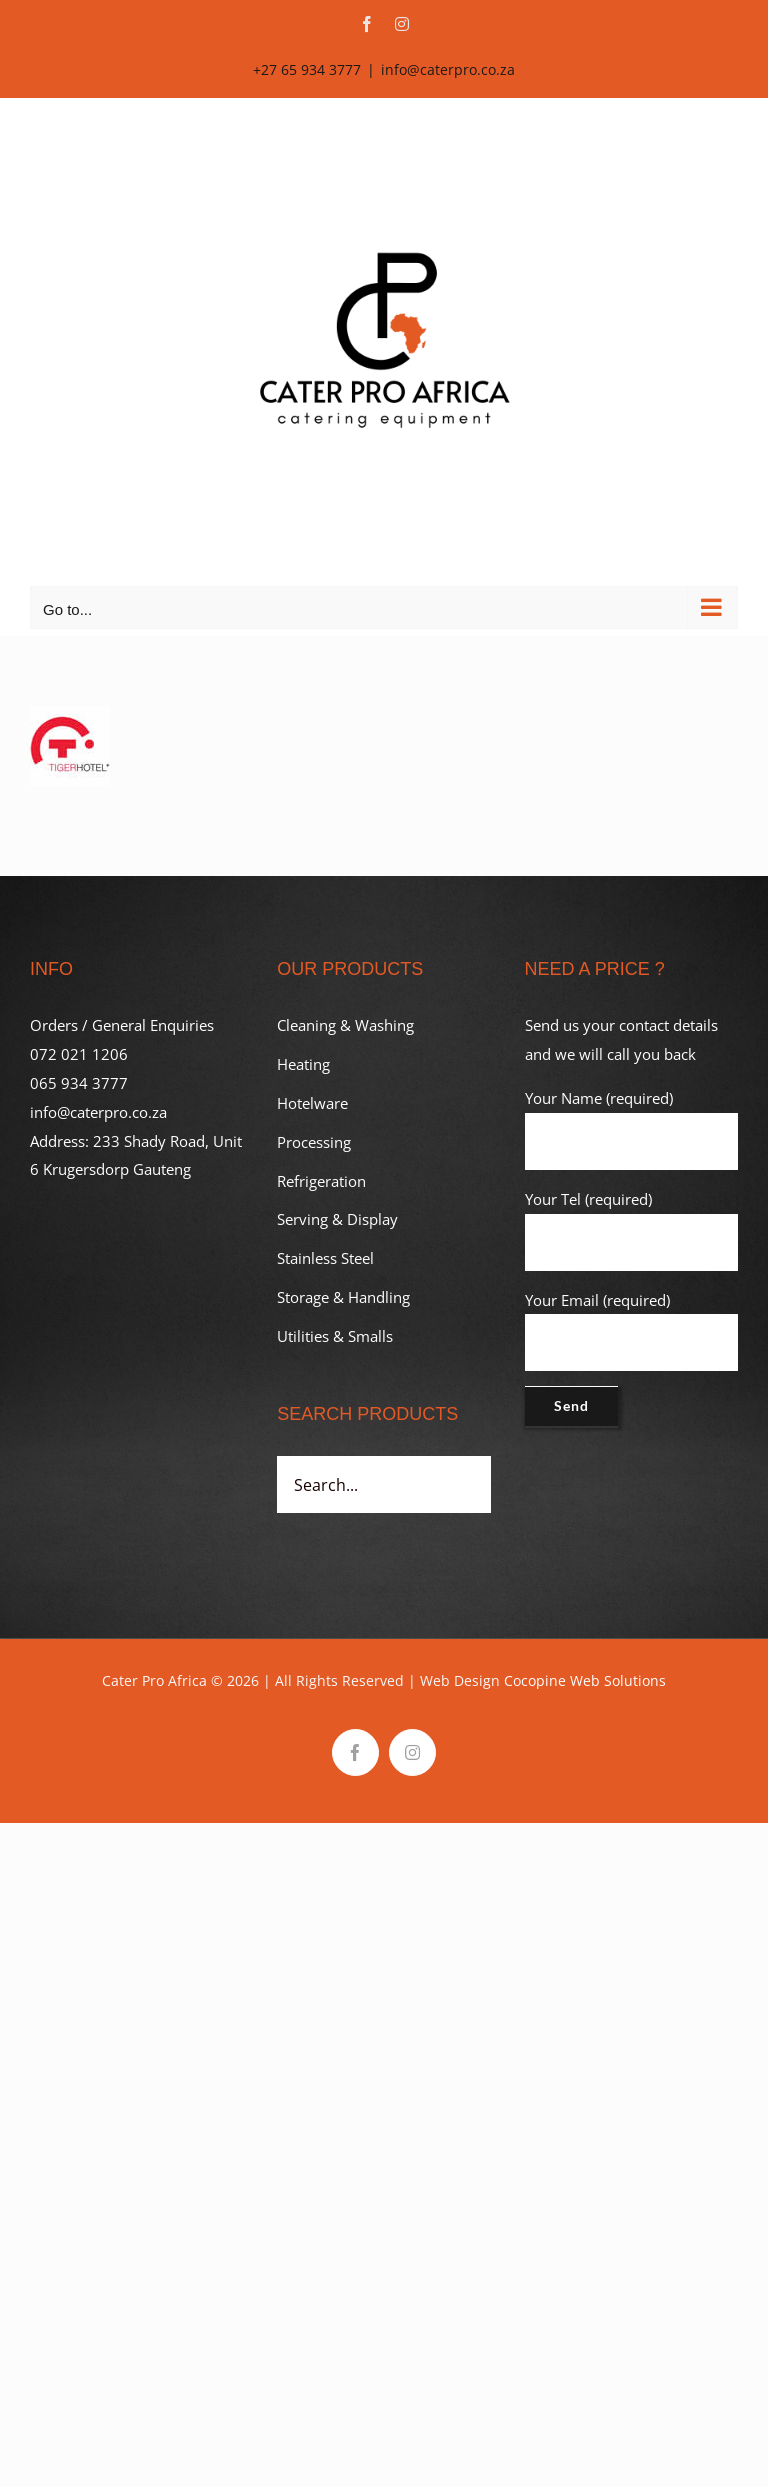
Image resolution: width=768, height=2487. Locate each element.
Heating (303, 1064)
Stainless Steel (325, 1258)
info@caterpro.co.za (448, 69)
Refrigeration (321, 1181)
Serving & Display (337, 1219)
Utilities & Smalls (335, 1336)
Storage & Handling (343, 1297)
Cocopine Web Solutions (585, 1680)
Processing (314, 1142)
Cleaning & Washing (345, 1025)
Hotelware (312, 1103)
